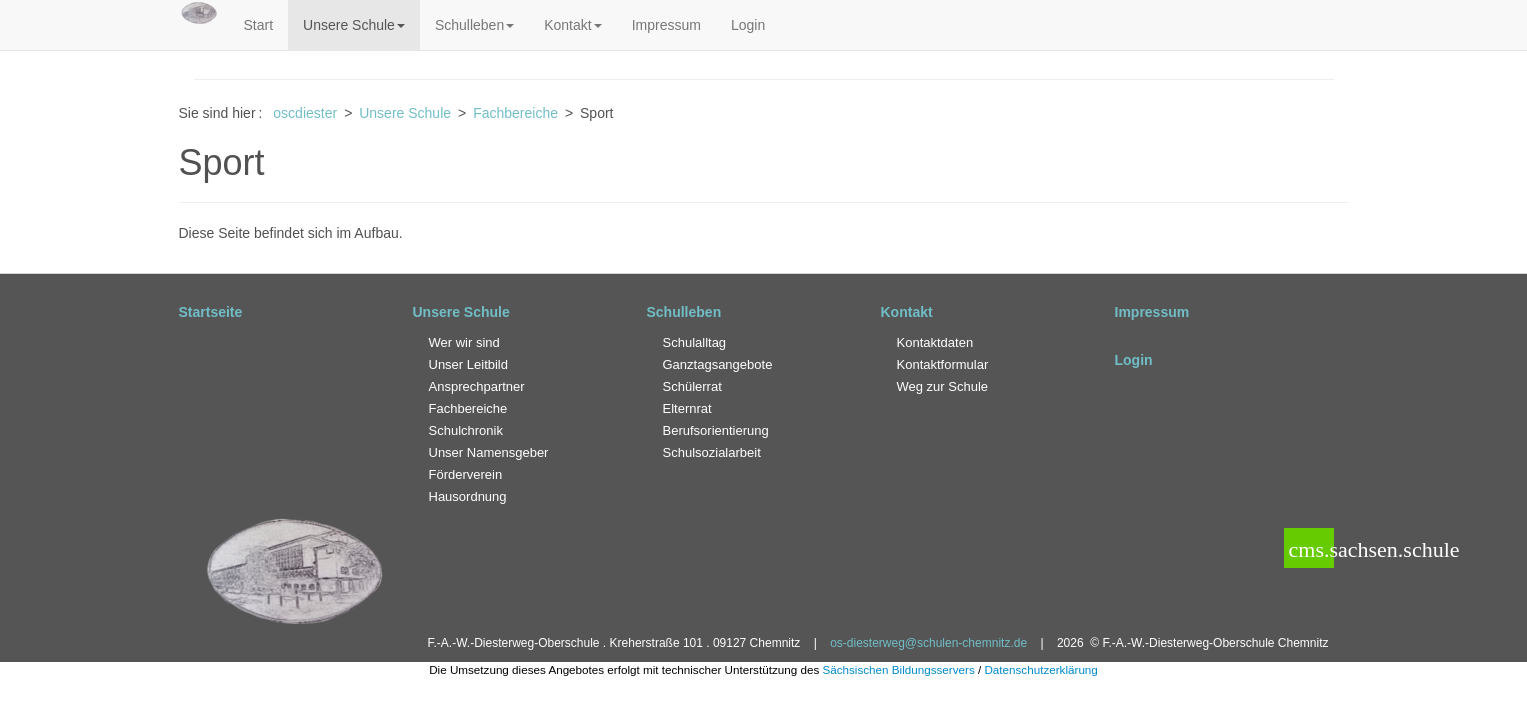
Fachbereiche (468, 408)
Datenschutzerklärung (1040, 669)
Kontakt (572, 25)
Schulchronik (466, 430)
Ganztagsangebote (718, 364)
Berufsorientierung (716, 430)
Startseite (211, 312)
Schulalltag (695, 342)
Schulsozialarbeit (712, 452)
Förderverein (466, 474)
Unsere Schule (354, 25)
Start (259, 25)
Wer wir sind (464, 342)
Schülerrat (692, 386)
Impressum (666, 25)
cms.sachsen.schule (1309, 549)
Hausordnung (468, 496)
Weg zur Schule (943, 386)
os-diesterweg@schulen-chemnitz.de (928, 643)
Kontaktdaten (935, 342)
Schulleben (474, 25)
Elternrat (687, 408)
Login (748, 25)
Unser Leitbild (469, 364)
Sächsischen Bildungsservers (898, 669)
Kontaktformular (943, 364)
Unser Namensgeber (489, 452)
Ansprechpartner (477, 386)
